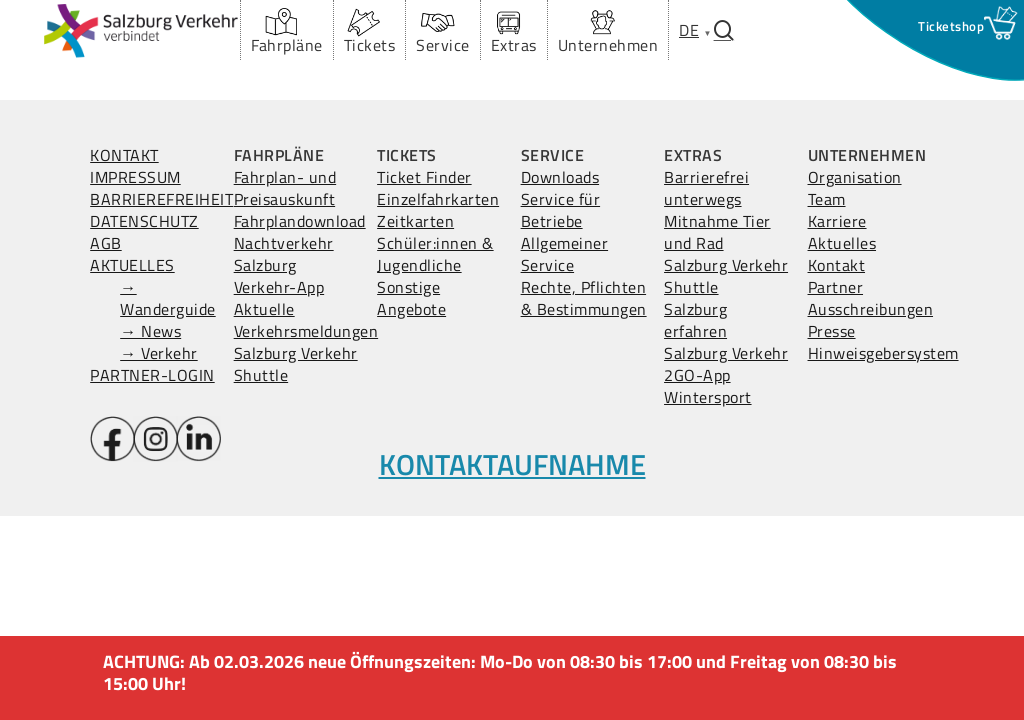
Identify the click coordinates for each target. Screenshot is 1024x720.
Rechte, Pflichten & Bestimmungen (584, 298)
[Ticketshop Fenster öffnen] (951, 26)
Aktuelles (842, 243)
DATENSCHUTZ (144, 221)
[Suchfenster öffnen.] (724, 30)
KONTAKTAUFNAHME (512, 464)
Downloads (560, 177)
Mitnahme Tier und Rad (717, 232)
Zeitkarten (415, 221)
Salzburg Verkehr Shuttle (296, 364)
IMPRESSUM (135, 177)
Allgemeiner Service (565, 254)
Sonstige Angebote (411, 298)
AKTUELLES (132, 265)
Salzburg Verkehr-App (279, 276)
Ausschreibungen (871, 309)
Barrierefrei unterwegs (706, 188)
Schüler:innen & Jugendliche (435, 254)
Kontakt (837, 265)
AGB (106, 243)
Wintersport (708, 397)
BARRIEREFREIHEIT (161, 199)
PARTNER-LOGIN (152, 375)
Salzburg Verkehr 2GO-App (726, 364)
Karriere (837, 221)
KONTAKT (124, 155)
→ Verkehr (159, 353)
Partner (836, 287)
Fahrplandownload (300, 221)
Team (827, 199)
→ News (150, 331)
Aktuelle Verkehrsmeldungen (306, 320)
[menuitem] (689, 30)
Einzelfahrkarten (438, 199)
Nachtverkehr (284, 243)
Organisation (855, 177)
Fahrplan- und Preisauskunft (285, 188)
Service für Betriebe (561, 210)
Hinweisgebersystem (883, 353)
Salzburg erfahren (695, 320)
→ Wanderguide (168, 298)
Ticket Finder (424, 177)
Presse (832, 331)
